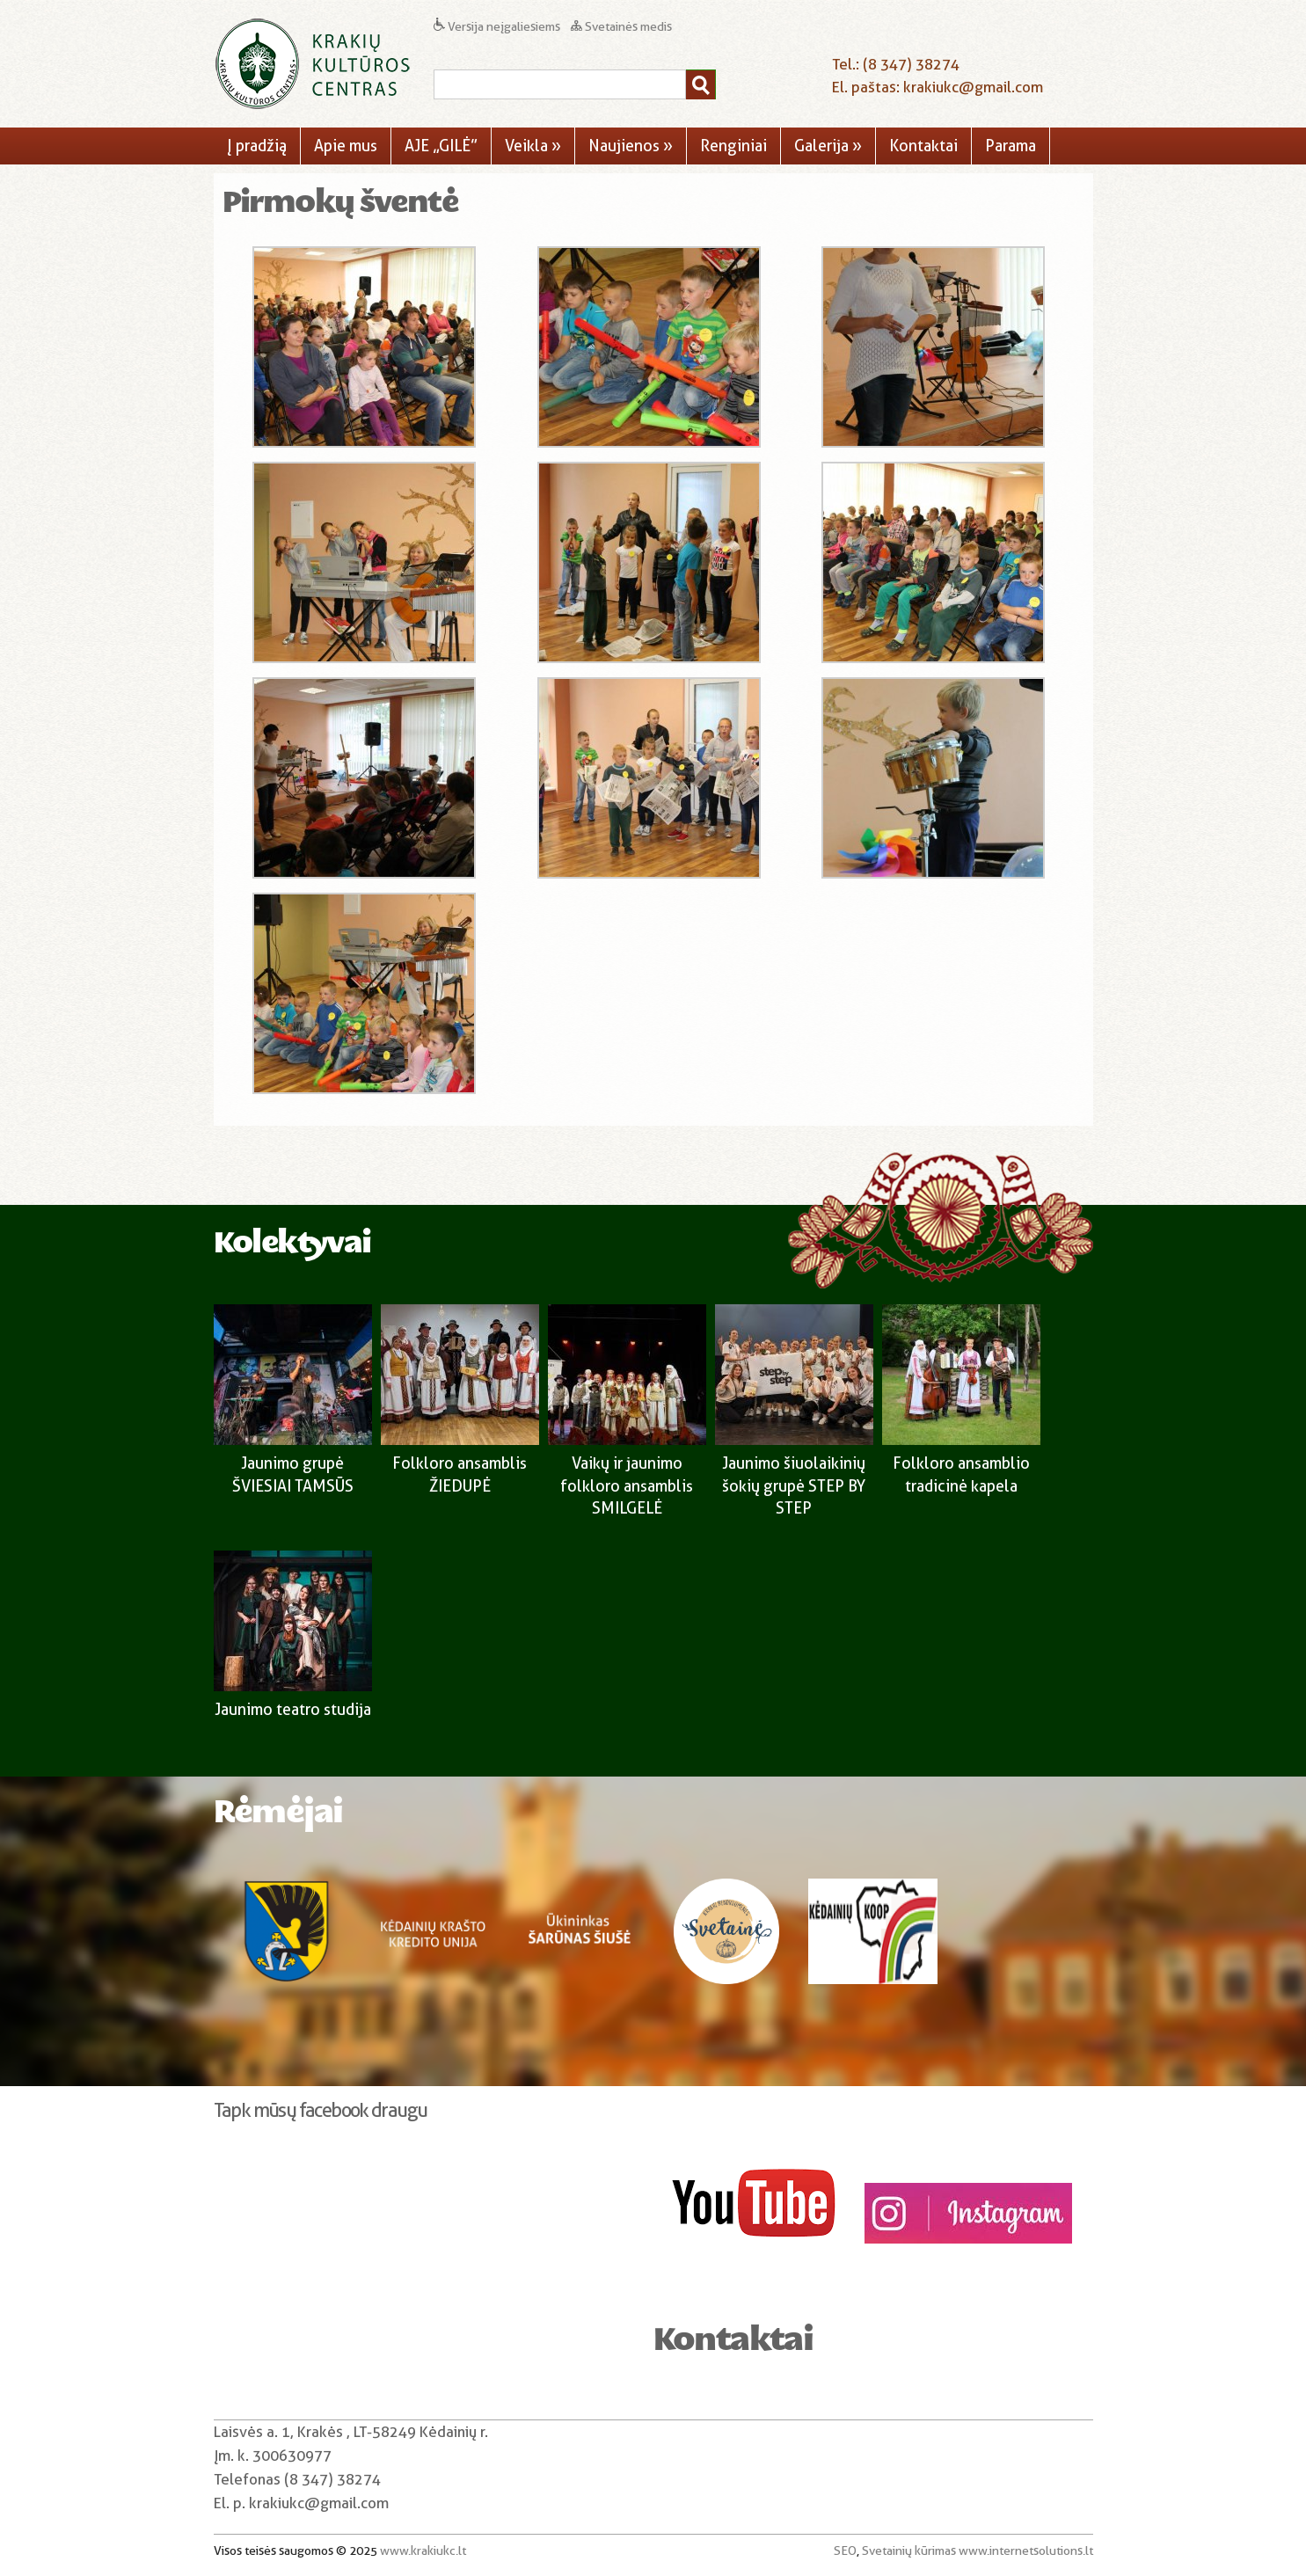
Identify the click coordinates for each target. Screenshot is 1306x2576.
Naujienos (630, 145)
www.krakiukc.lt (423, 2550)
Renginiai (733, 145)
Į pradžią (257, 145)
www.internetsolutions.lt (1026, 2550)
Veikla (533, 145)
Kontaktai (923, 145)
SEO (845, 2550)
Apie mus (345, 145)
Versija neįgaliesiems (498, 26)
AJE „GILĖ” (441, 145)
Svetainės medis (621, 26)
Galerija (828, 145)
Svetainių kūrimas (909, 2550)
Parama (1010, 145)
